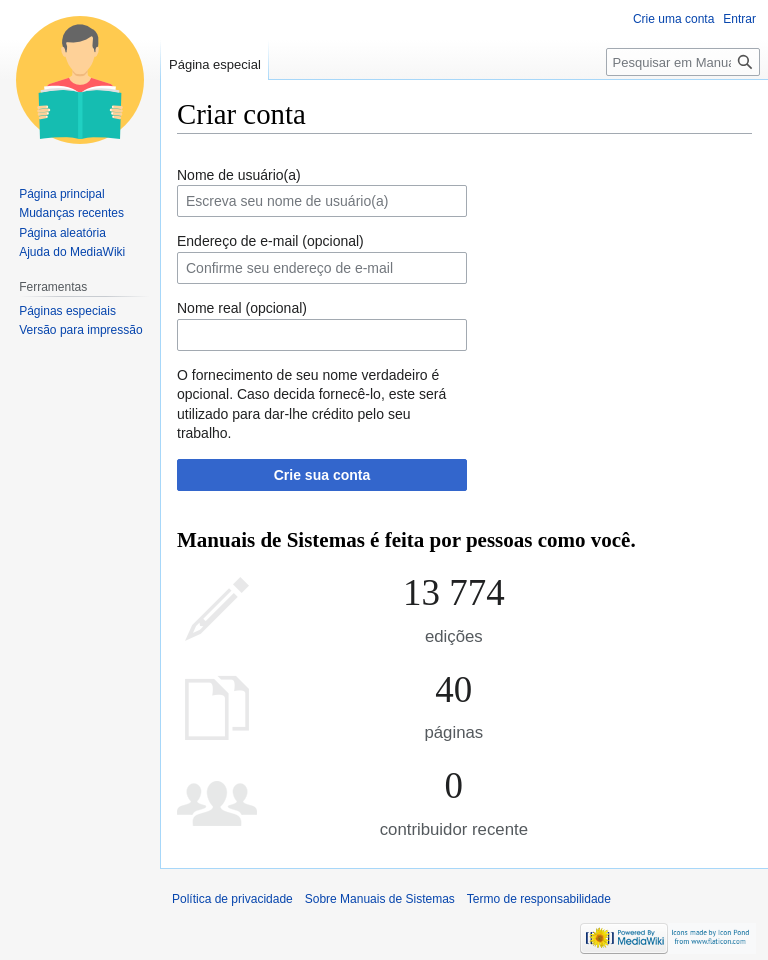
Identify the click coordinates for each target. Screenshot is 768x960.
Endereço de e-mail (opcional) (270, 241)
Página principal (61, 194)
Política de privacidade (232, 899)
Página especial (215, 64)
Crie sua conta (322, 475)
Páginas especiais (67, 311)
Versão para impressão (80, 330)
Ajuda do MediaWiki (72, 252)
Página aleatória (62, 233)
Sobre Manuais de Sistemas (380, 899)
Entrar (739, 19)
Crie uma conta (673, 19)
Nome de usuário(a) (239, 175)
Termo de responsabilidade (539, 899)
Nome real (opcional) (242, 308)
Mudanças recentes (71, 213)
